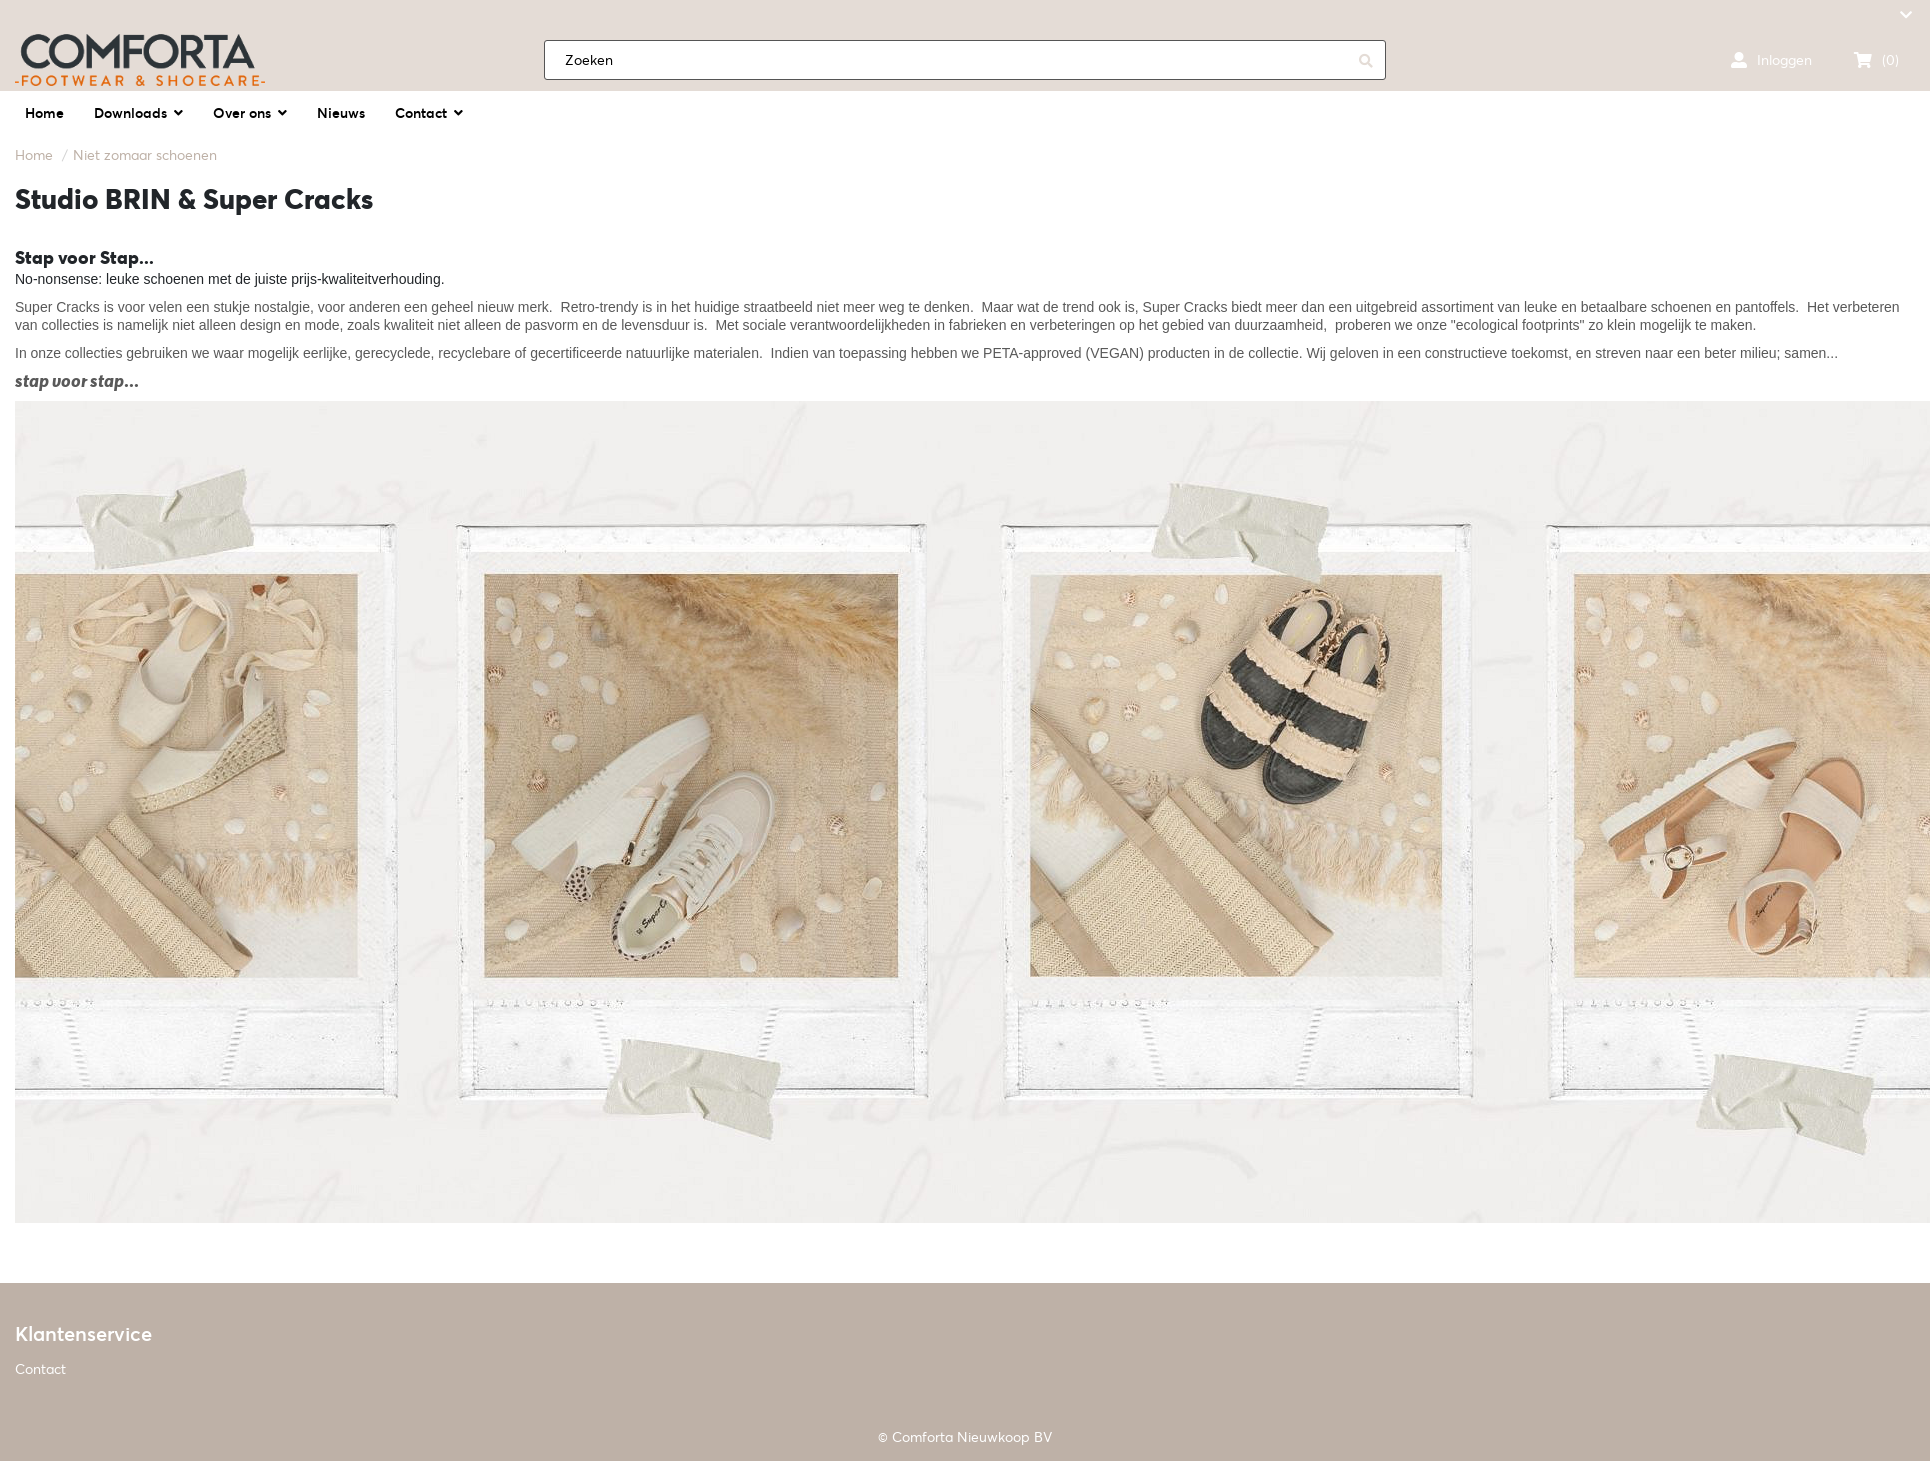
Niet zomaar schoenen (145, 155)
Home (34, 155)
